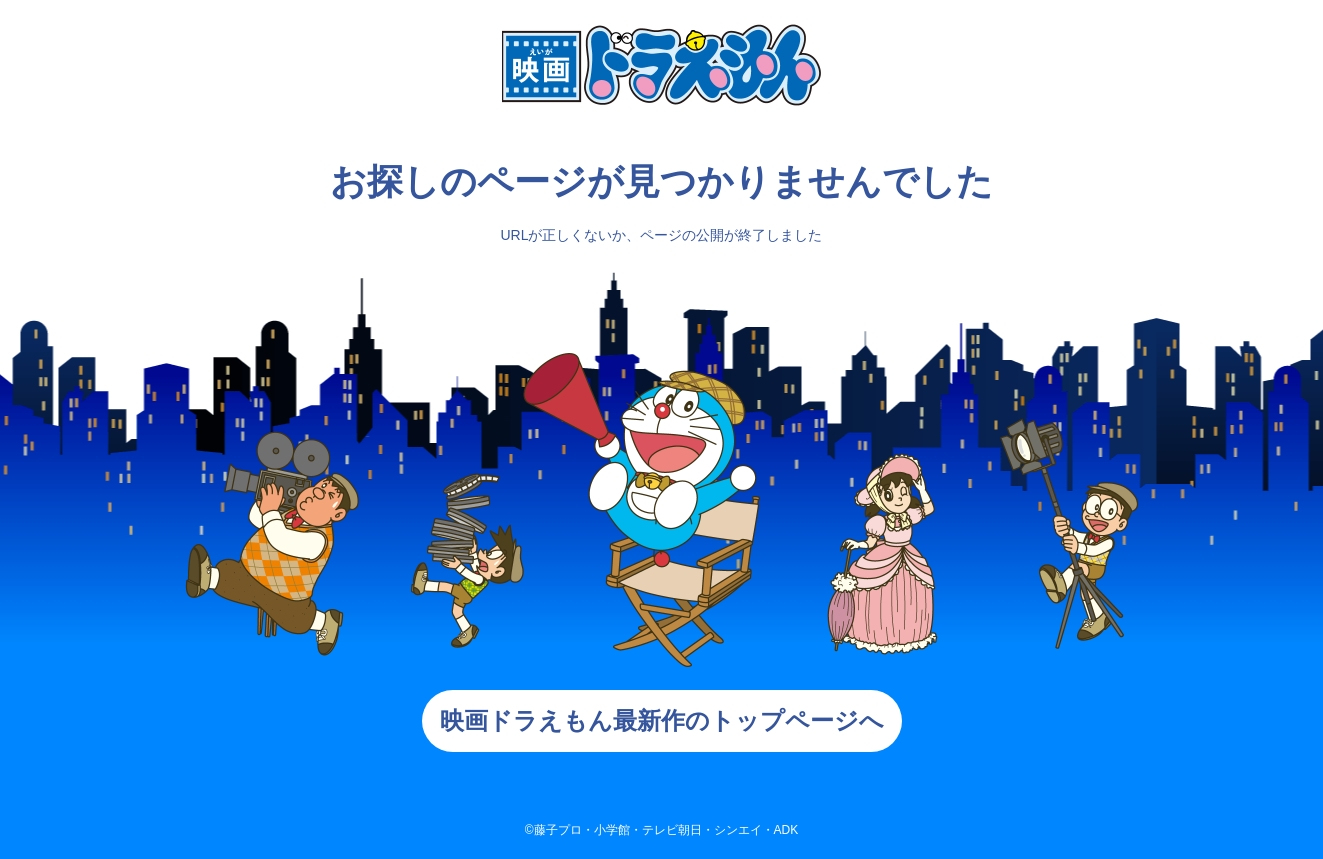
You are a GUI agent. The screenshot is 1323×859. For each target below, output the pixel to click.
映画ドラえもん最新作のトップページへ (662, 720)
